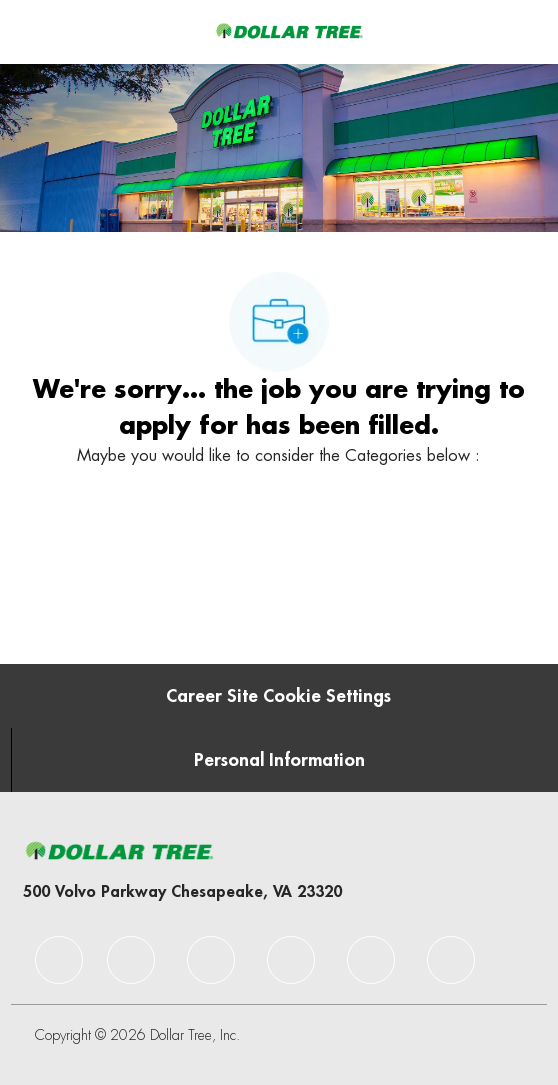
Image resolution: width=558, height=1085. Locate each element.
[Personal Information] (279, 760)
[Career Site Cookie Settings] (278, 696)
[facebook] (59, 960)
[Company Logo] (289, 31)
